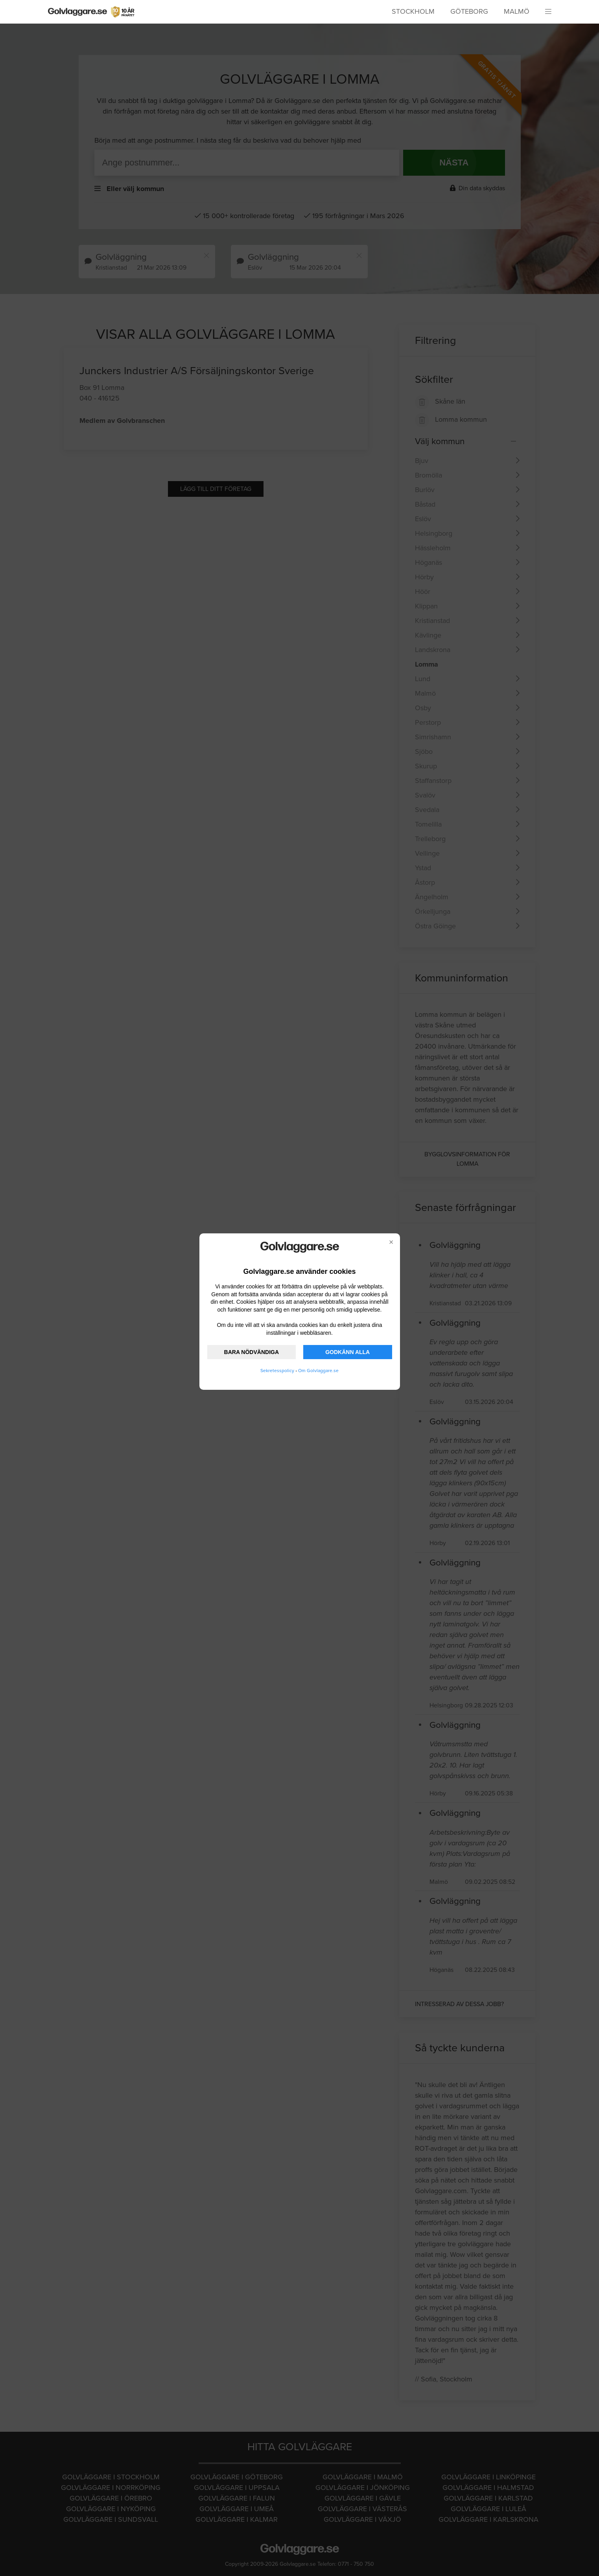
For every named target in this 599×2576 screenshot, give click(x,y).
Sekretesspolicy (277, 1370)
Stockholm (413, 11)
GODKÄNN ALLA (347, 1352)
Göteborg (469, 11)
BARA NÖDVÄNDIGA (251, 1352)
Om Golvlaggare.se (318, 1370)
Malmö (516, 11)
